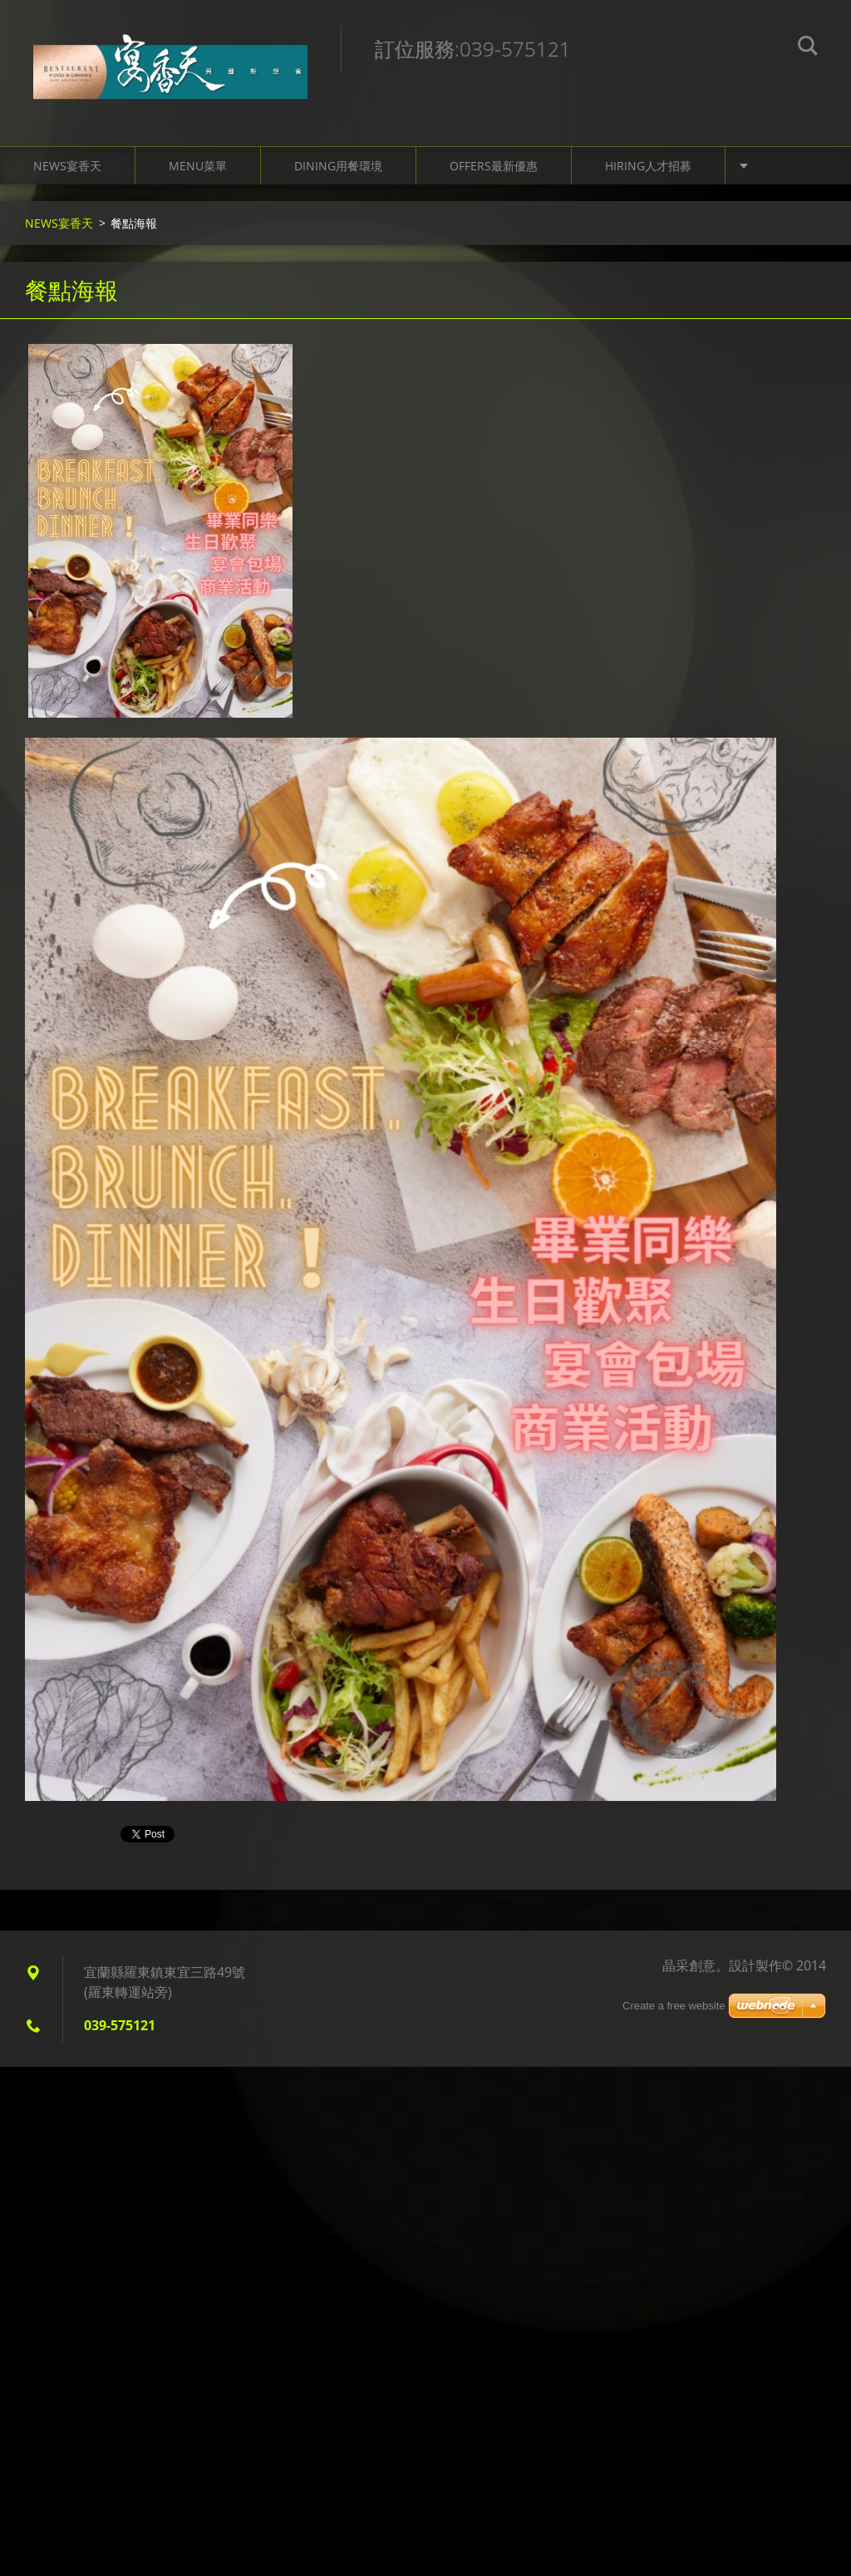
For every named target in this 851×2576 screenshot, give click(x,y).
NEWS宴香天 (67, 166)
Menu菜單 (198, 166)
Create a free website (674, 2005)
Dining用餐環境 (338, 166)
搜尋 (808, 48)
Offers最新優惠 (494, 166)
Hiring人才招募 (648, 166)
